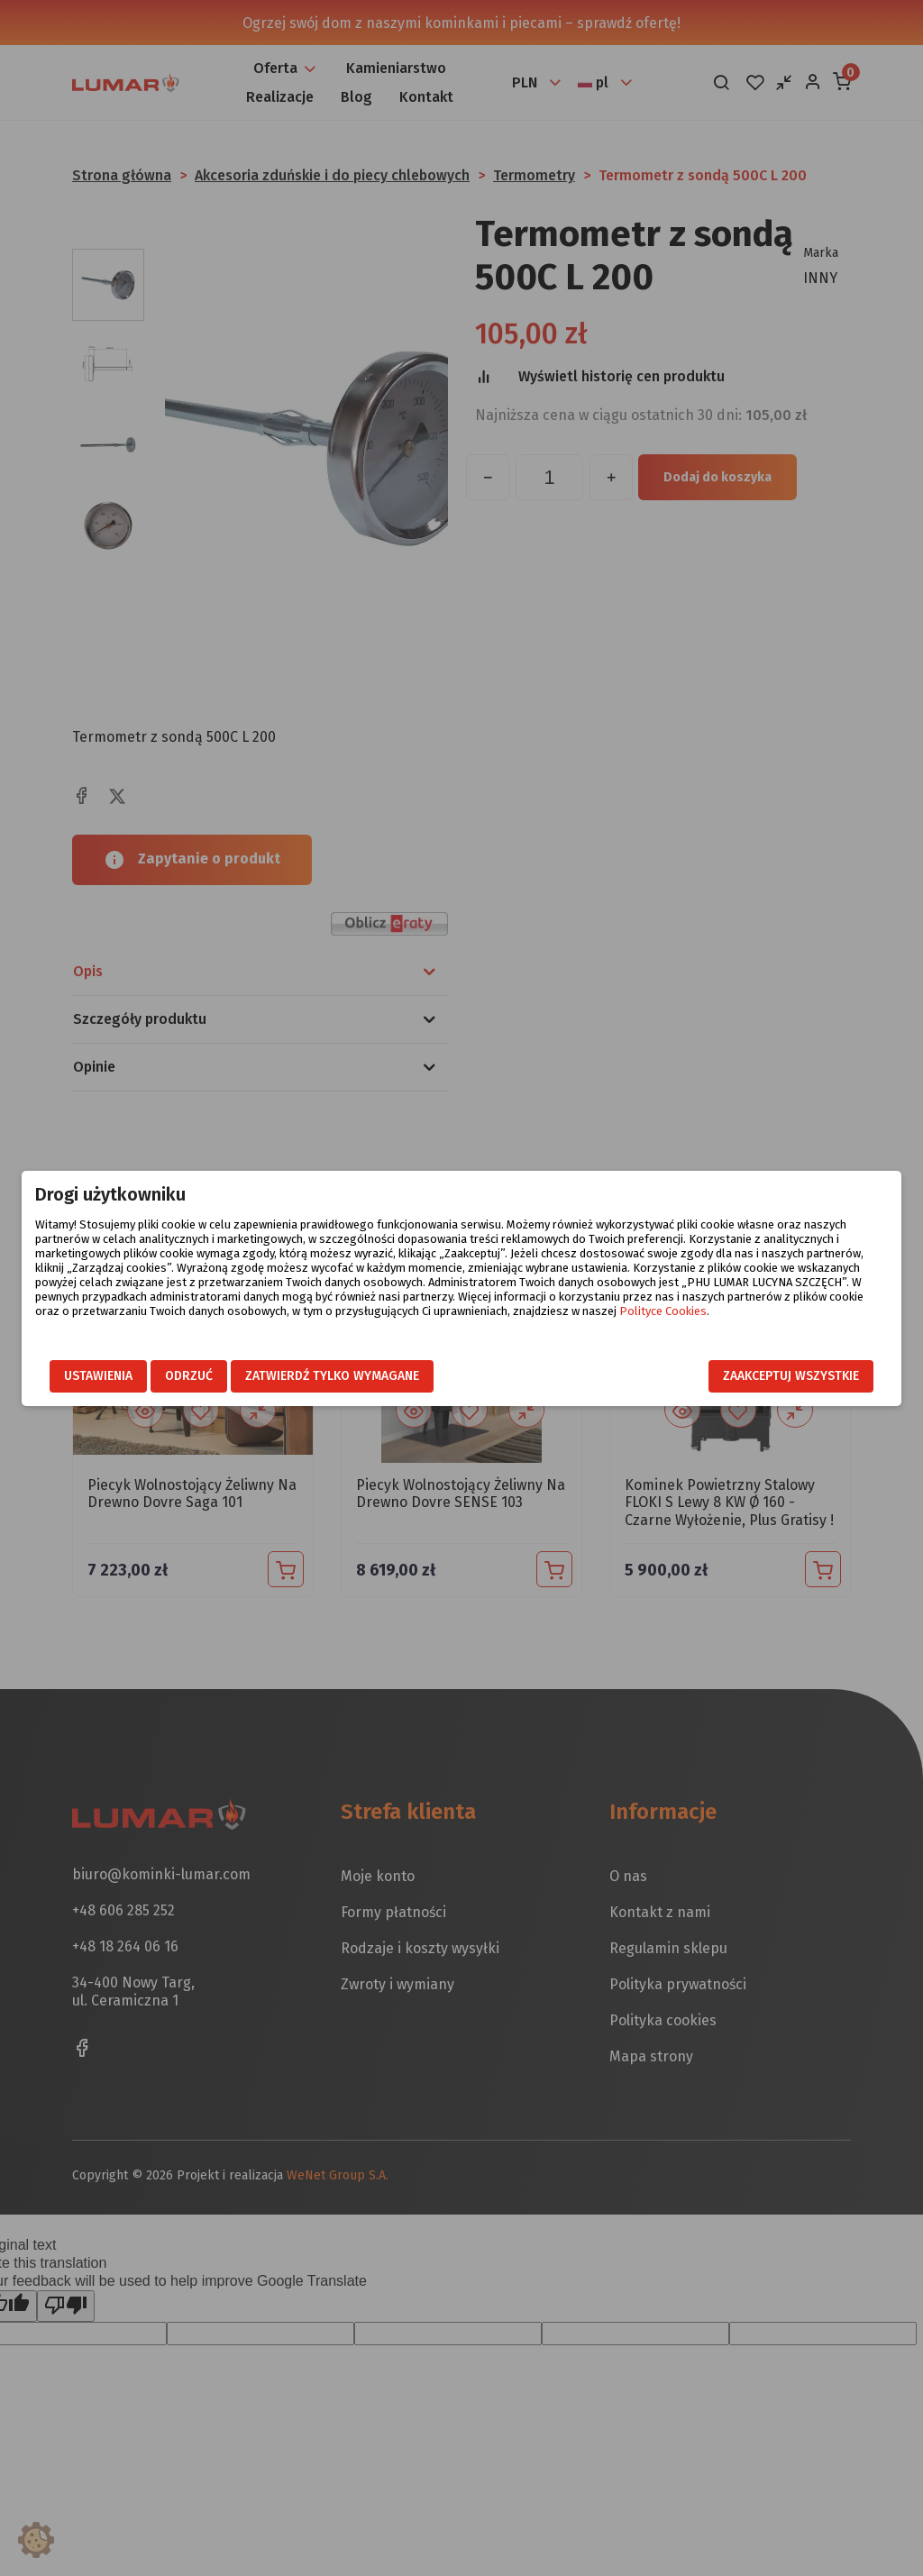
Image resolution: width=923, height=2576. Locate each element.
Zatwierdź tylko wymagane (332, 1376)
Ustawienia (98, 1376)
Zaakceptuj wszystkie (791, 1376)
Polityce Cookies (663, 1311)
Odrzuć (189, 1376)
